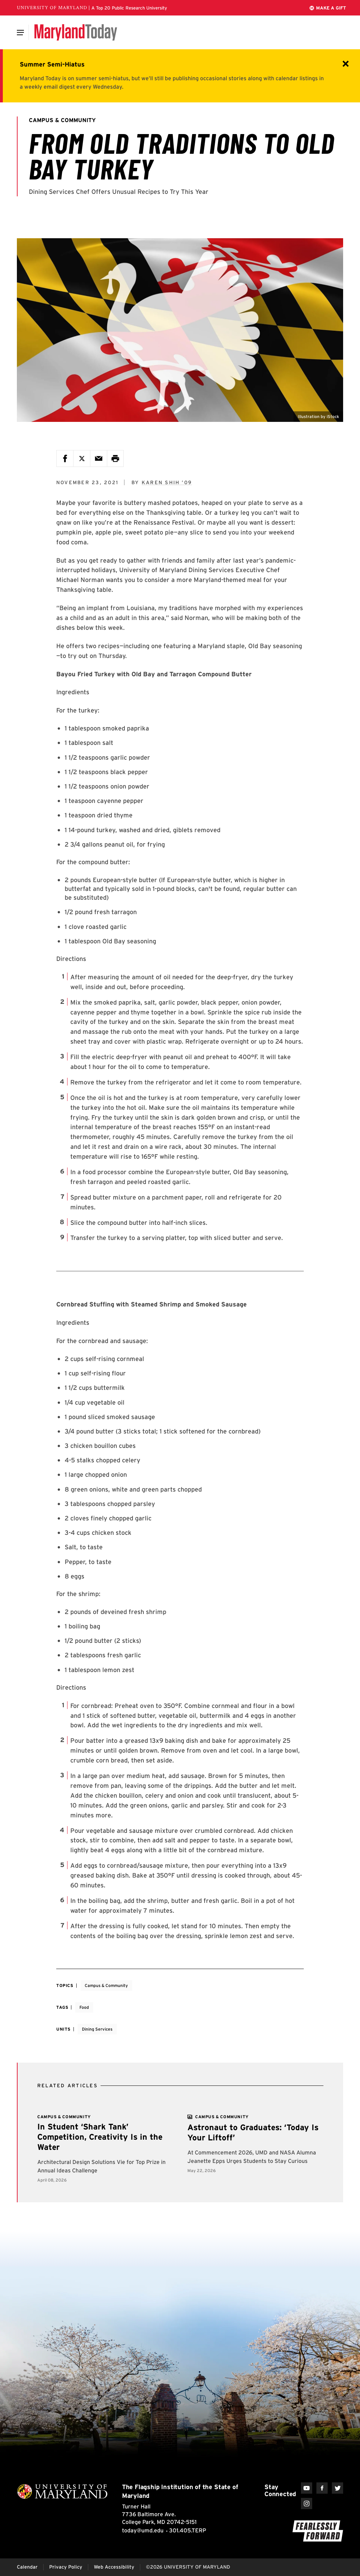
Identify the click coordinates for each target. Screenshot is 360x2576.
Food (84, 2007)
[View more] (222, 2117)
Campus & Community (106, 1985)
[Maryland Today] (75, 32)
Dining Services (97, 2029)
